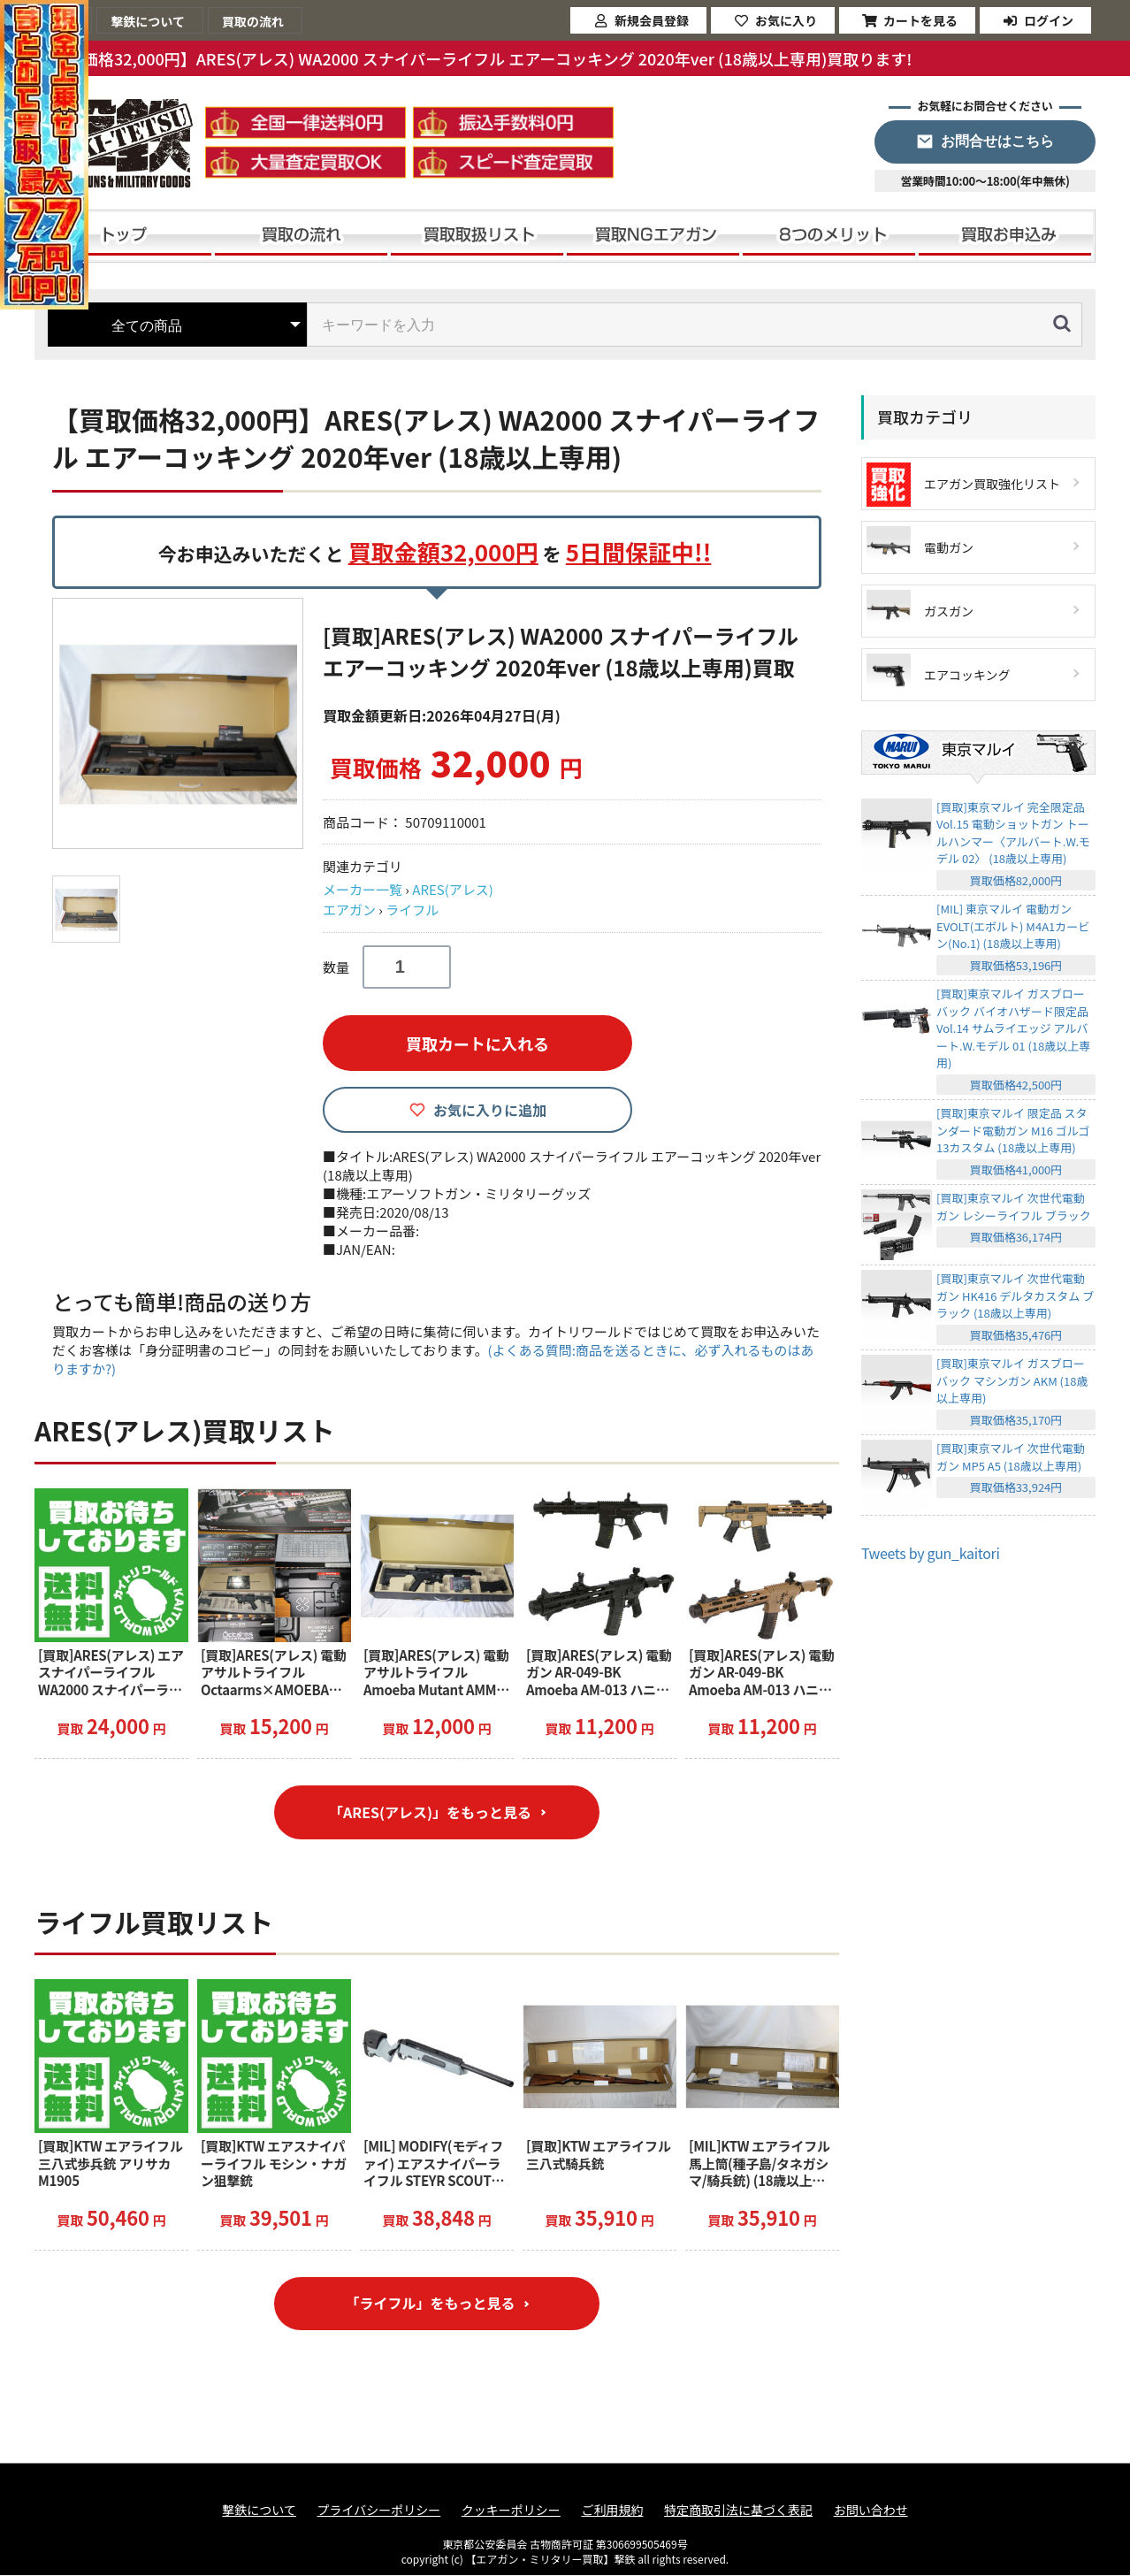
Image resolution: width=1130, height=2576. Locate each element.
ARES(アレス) (452, 889)
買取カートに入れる (477, 1043)
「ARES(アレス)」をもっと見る (430, 1812)
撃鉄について (259, 2510)
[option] (180, 723)
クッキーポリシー (511, 2510)
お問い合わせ (871, 2510)
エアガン (349, 909)
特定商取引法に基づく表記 (738, 2510)
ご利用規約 (612, 2510)
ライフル (412, 909)
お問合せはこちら (997, 141)
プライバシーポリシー (379, 2510)
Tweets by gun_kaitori (930, 1552)
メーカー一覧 (362, 889)
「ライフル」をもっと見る (430, 2303)
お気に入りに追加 (489, 1109)
